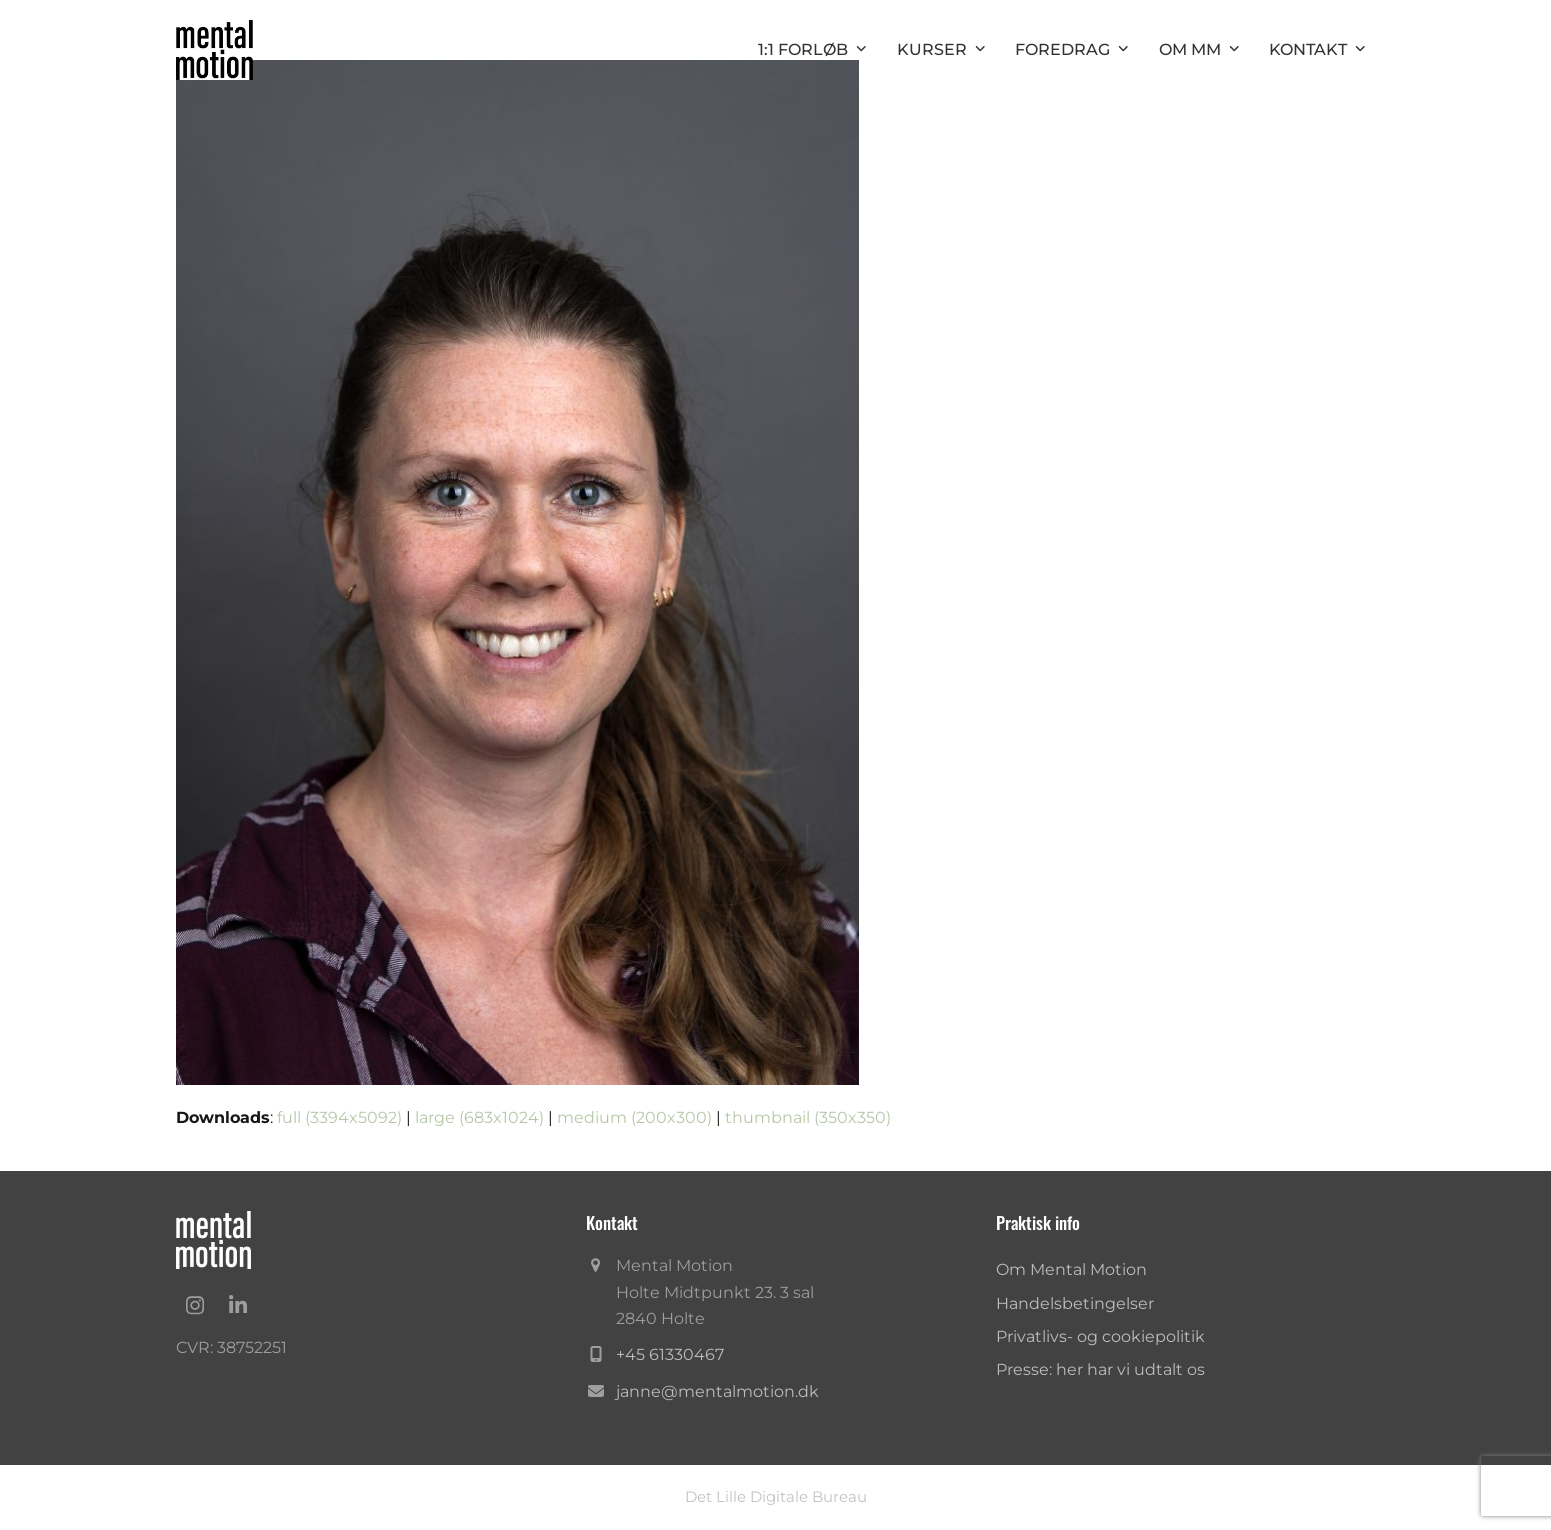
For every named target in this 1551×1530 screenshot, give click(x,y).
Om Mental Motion (1071, 1269)
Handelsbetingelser (1075, 1303)
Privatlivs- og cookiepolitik (1100, 1336)
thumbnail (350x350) (808, 1117)
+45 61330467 (670, 1354)
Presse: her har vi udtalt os (1100, 1369)
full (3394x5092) (339, 1117)
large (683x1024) (479, 1117)
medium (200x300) (634, 1117)
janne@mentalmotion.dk (717, 1391)
